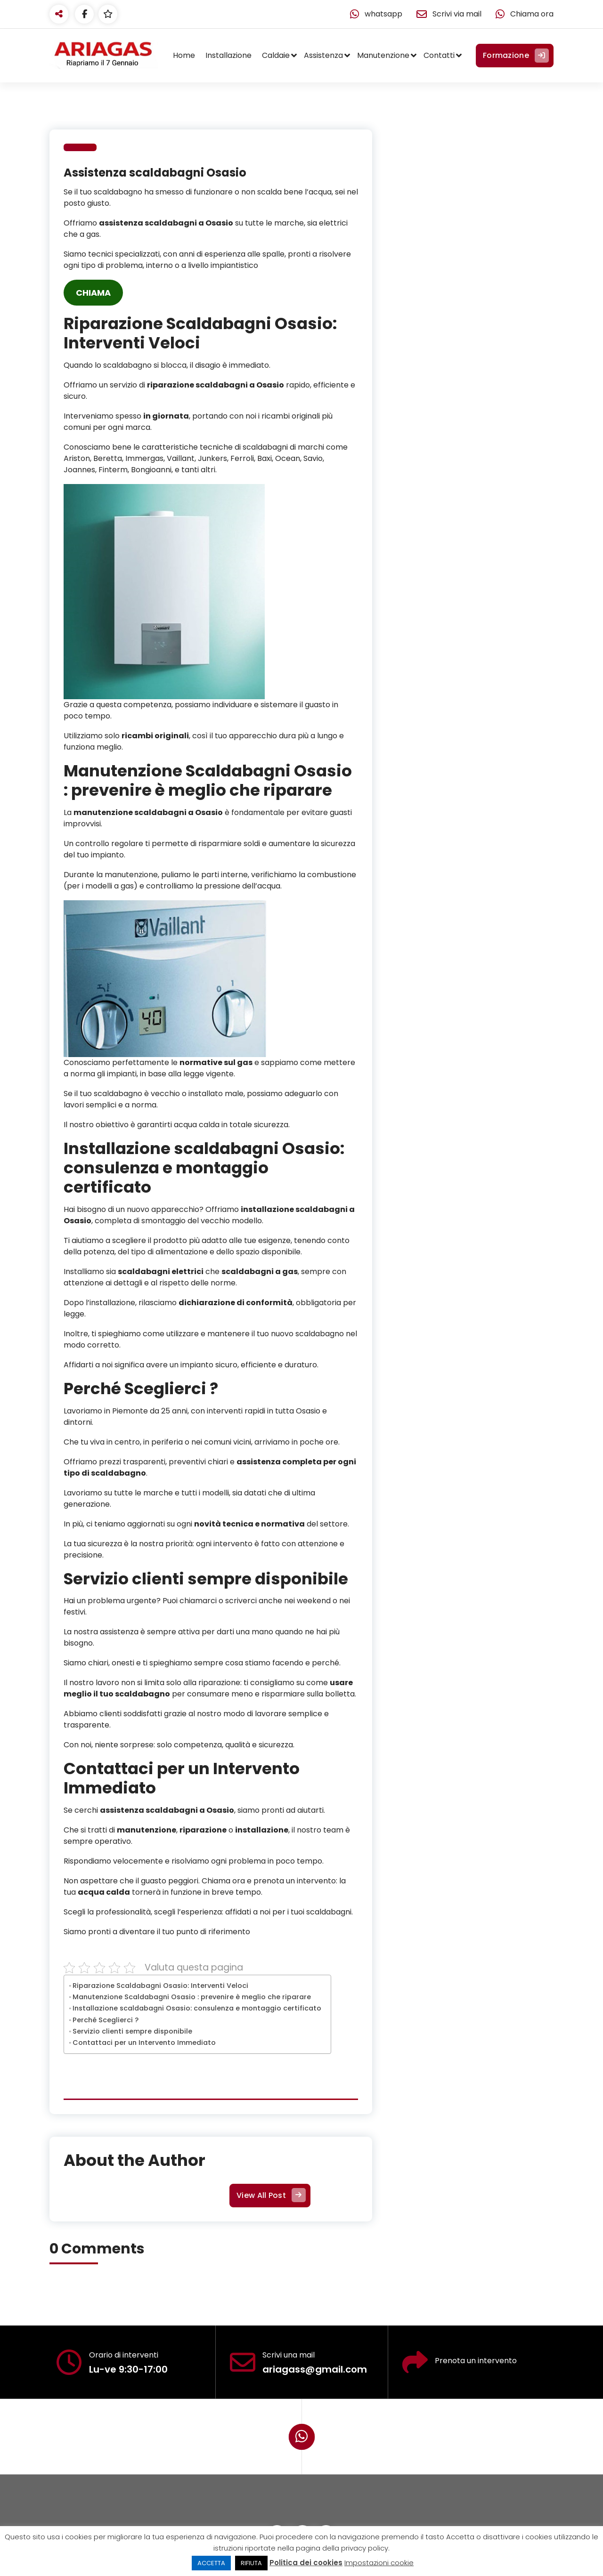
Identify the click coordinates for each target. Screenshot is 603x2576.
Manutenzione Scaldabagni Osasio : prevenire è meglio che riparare (192, 1997)
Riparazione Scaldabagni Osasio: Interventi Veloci (160, 1985)
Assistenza (323, 55)
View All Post (270, 2195)
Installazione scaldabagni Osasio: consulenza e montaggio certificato (197, 2008)
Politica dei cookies (305, 2563)
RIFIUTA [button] (251, 2563)
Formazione (514, 55)
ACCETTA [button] (211, 2563)
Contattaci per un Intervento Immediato (144, 2042)
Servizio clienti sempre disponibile (132, 2031)
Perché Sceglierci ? (106, 2020)
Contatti (439, 55)
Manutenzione (383, 55)
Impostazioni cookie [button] (379, 2563)
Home (184, 55)
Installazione (228, 55)
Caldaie (276, 55)
